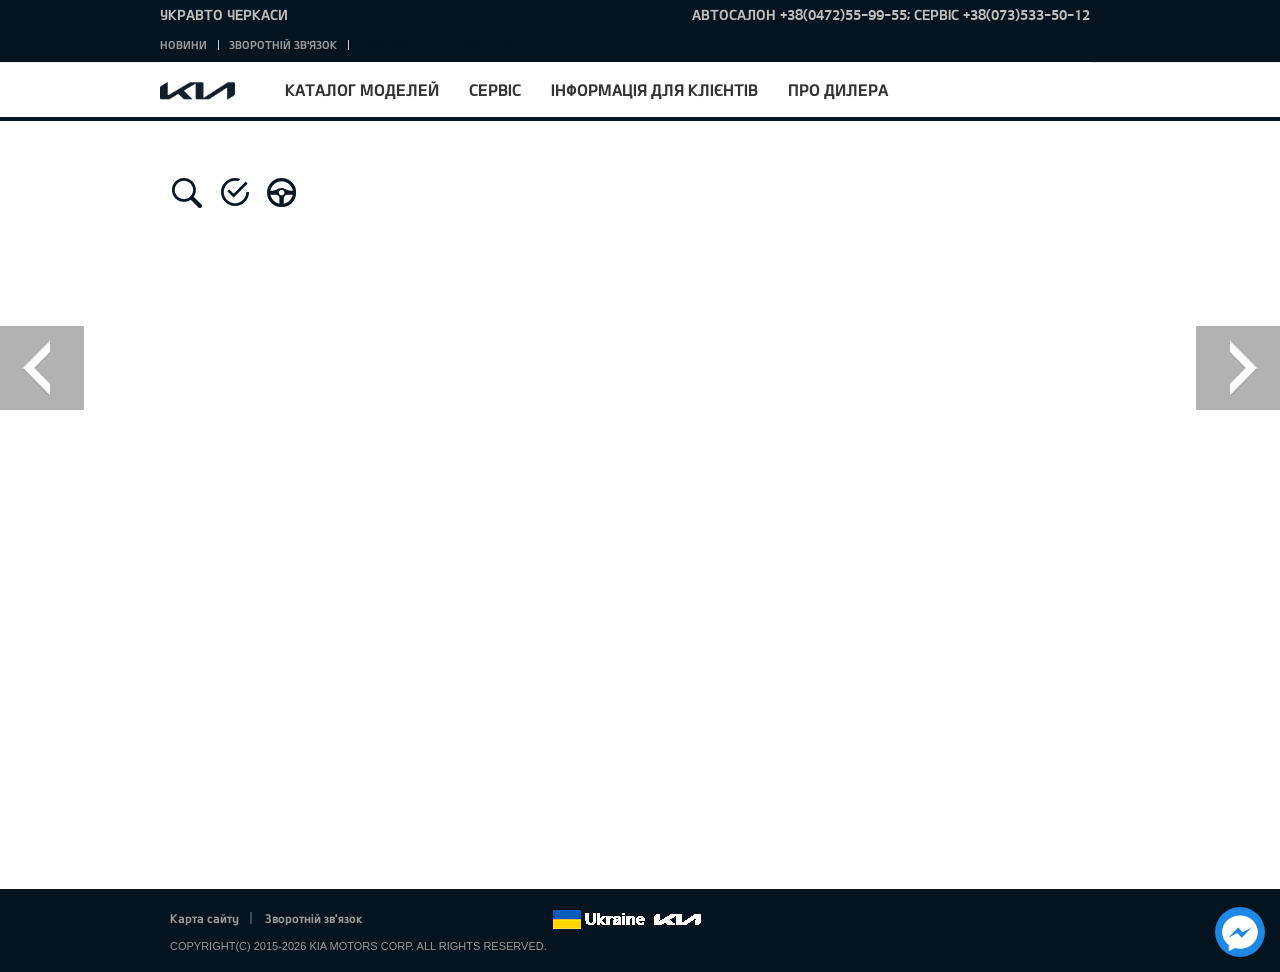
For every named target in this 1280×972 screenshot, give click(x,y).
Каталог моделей (362, 89)
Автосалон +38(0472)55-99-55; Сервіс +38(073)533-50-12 (891, 14)
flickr (537, 920)
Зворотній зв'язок (283, 44)
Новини (183, 44)
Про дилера (838, 89)
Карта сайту (204, 918)
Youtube (482, 920)
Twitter (426, 920)
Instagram (509, 920)
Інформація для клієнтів (654, 89)
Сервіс (495, 89)
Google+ (454, 920)
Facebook (399, 920)
